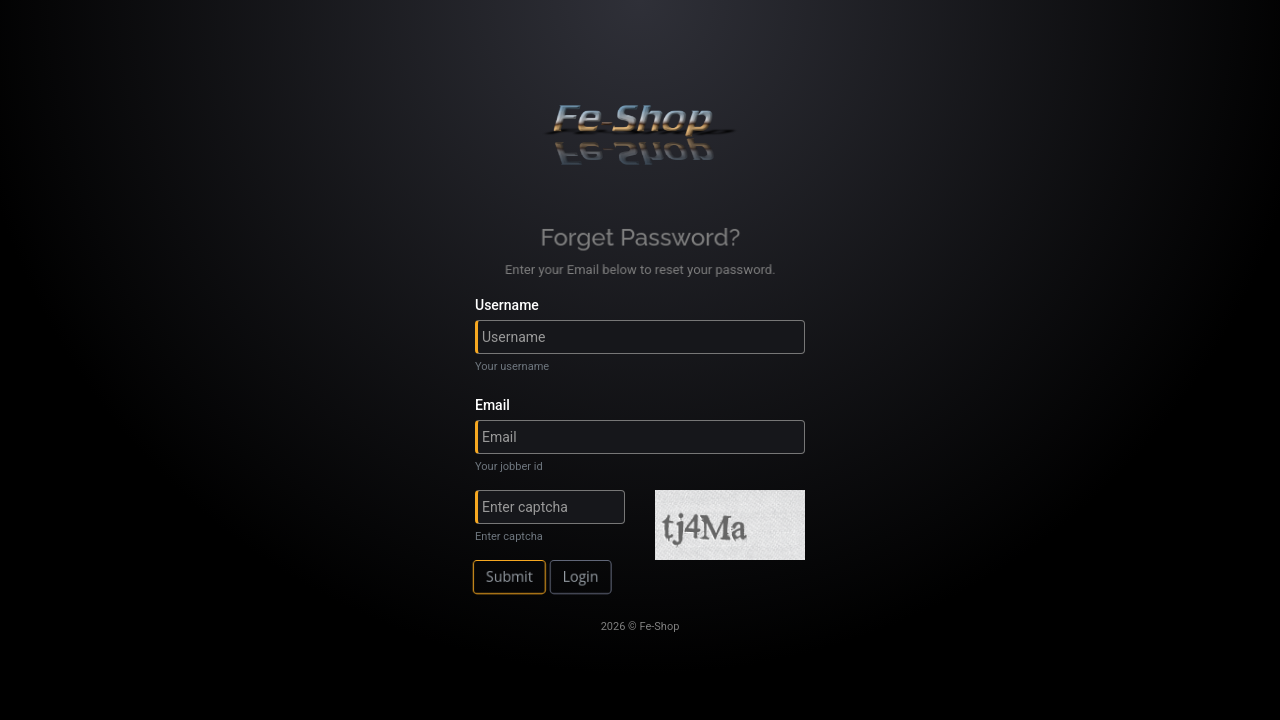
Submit (517, 576)
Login (584, 576)
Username (507, 305)
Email (492, 405)
